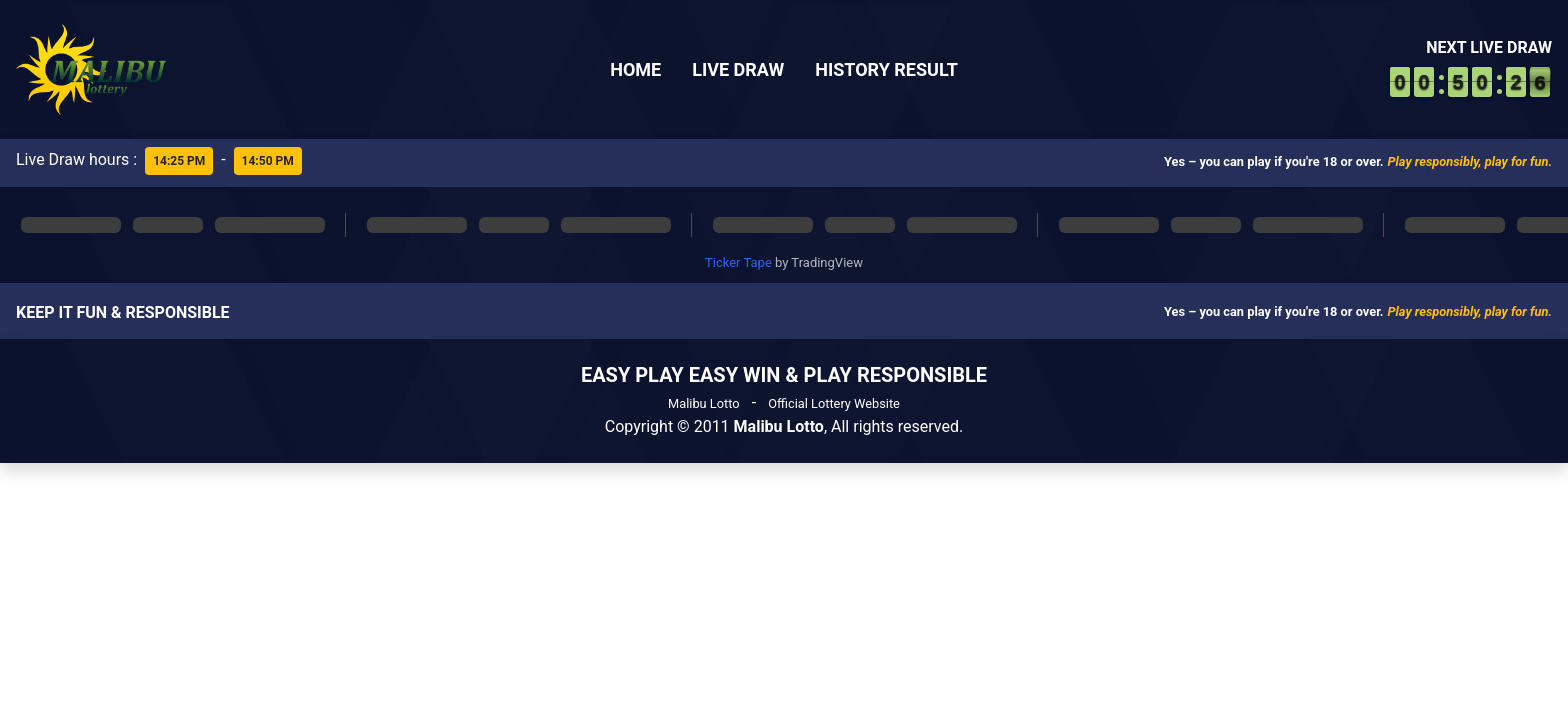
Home (635, 69)
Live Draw (738, 69)
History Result (886, 69)
